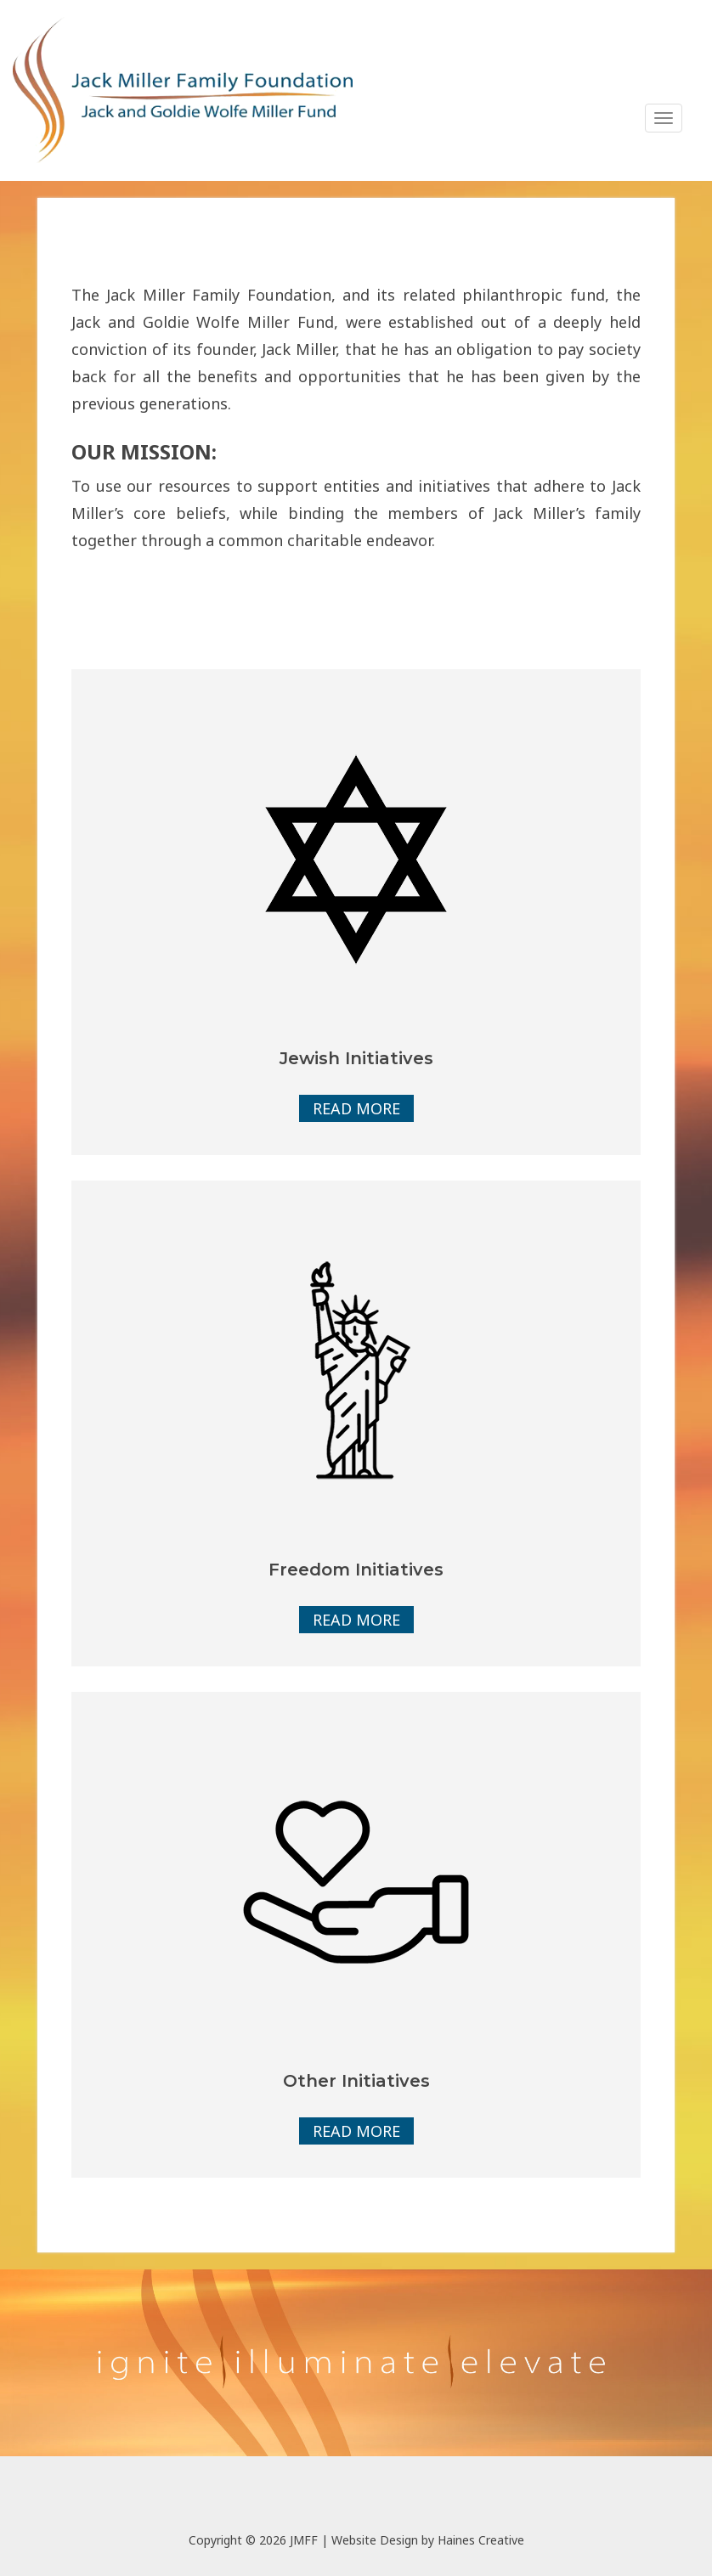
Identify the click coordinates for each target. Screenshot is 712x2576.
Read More (356, 1108)
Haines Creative (481, 2540)
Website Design (374, 2540)
